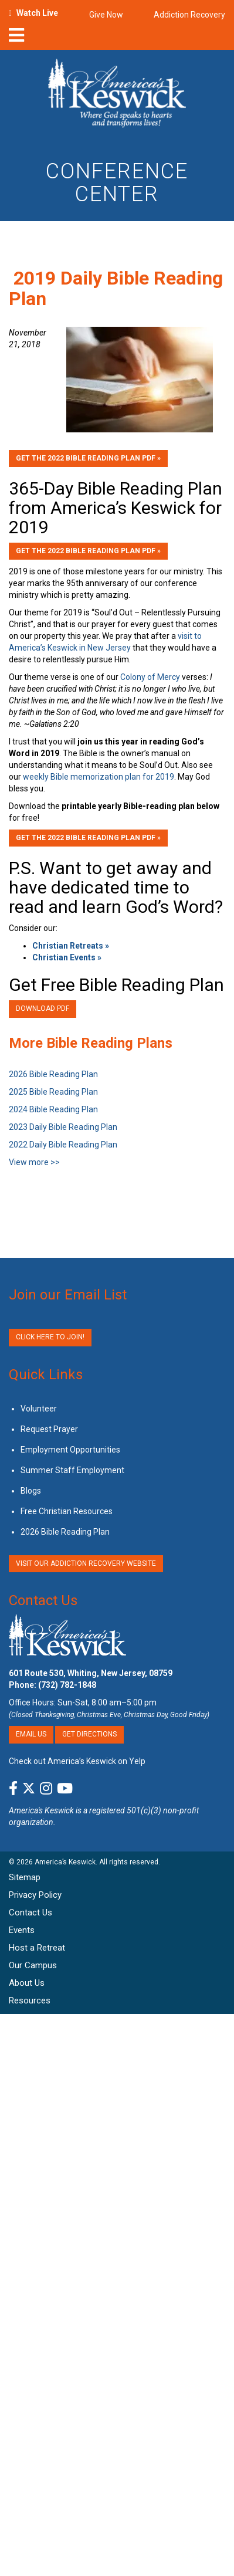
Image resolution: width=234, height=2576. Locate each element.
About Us (27, 1983)
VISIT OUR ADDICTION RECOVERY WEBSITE (86, 1563)
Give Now (106, 14)
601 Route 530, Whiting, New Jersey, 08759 (90, 1673)
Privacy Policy (35, 1895)
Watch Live (37, 13)
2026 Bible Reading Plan (65, 1531)
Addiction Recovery (189, 14)
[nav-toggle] (16, 38)
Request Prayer (49, 1429)
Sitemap (24, 1877)
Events (22, 1930)
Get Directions (89, 1734)
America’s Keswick (65, 1862)
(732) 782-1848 (67, 1685)
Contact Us (43, 1600)
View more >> (34, 1162)
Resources (29, 2000)
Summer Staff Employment (72, 1470)
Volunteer (39, 1408)
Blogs (31, 1490)
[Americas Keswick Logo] (117, 95)
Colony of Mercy (150, 677)
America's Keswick (41, 1810)
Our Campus (33, 1965)
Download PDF (42, 1008)
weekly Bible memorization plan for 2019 (98, 776)
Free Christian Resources (67, 1511)
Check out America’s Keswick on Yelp (77, 1761)
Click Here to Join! (50, 1337)
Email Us (31, 1734)
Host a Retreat (37, 1947)
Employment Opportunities (70, 1449)
